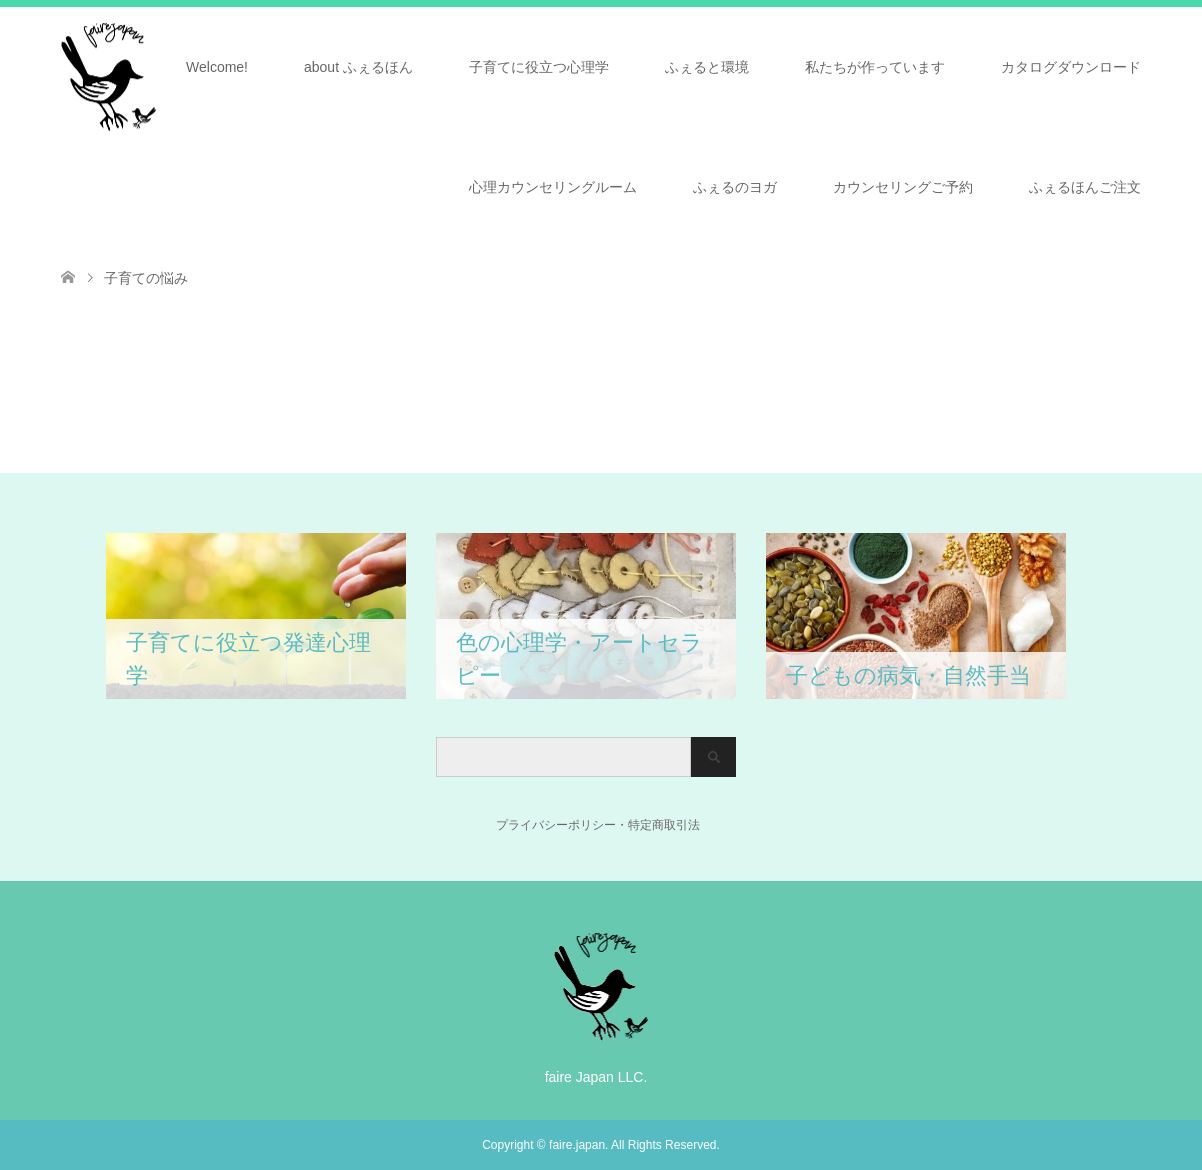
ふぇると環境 (707, 67)
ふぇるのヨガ (735, 187)
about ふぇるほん (358, 67)
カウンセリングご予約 (903, 187)
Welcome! (217, 67)
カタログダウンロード (1071, 67)
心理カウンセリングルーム (553, 187)
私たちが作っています (875, 67)
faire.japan (577, 1145)
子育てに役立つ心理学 (539, 67)
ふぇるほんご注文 (1085, 187)
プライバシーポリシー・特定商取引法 (568, 825)
